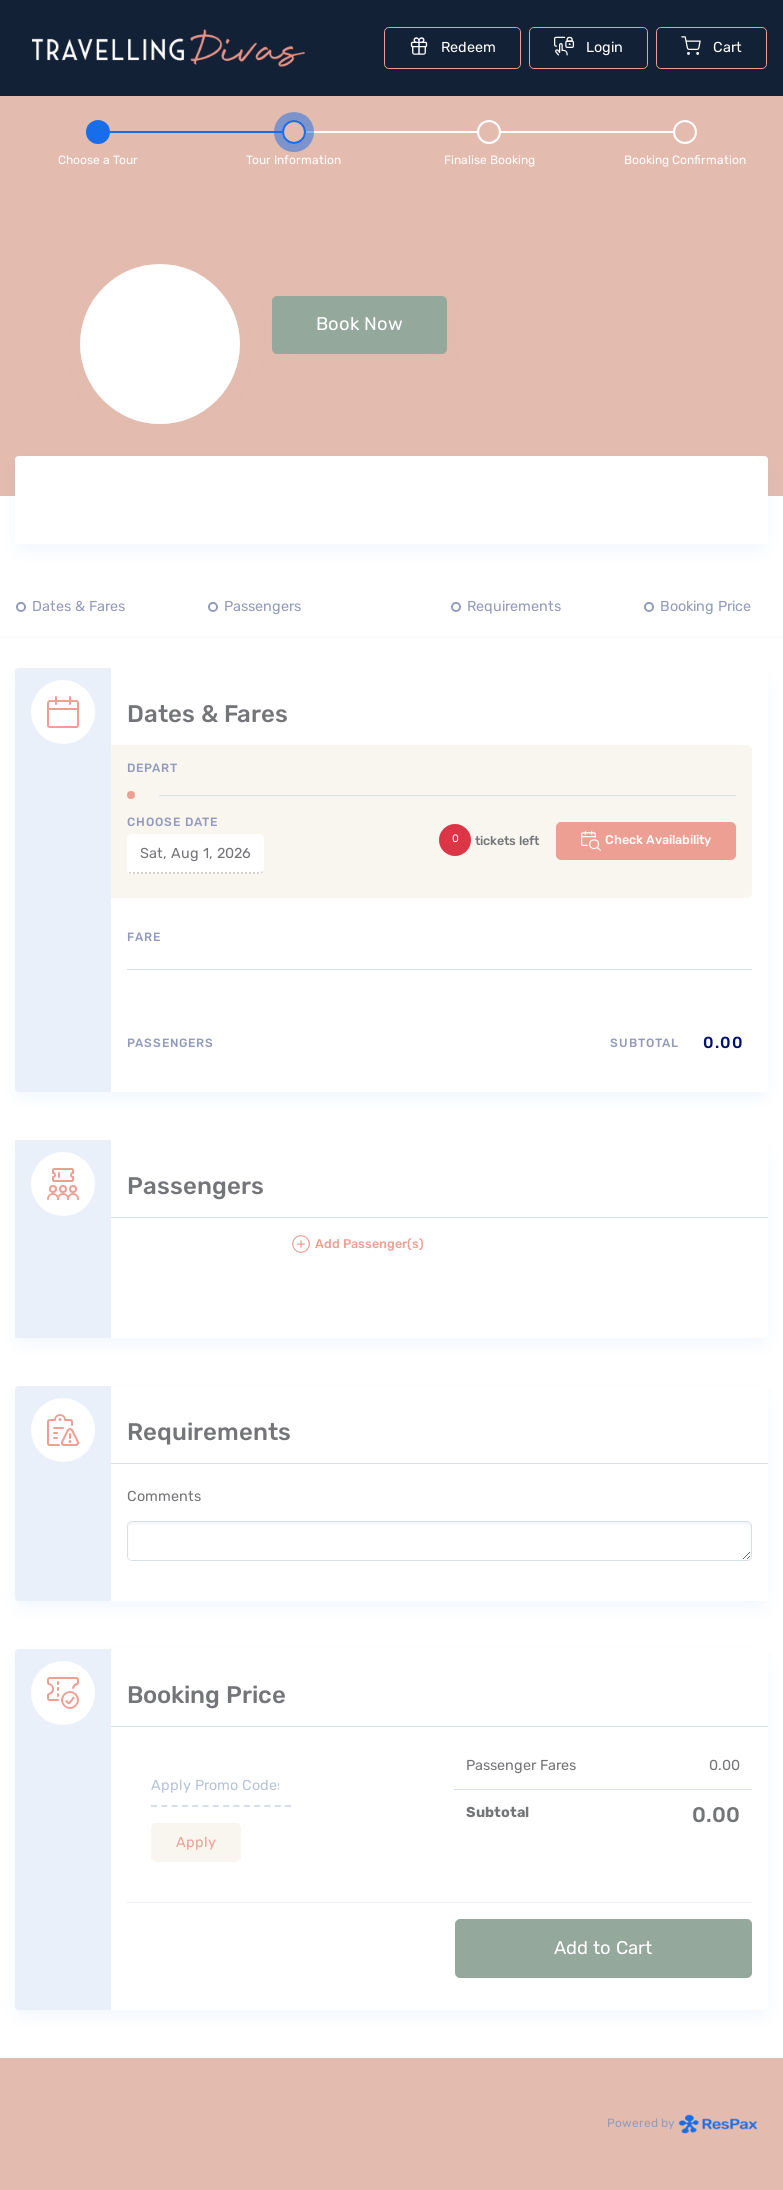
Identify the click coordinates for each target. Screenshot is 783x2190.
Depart (152, 768)
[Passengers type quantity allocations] (439, 1050)
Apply (196, 1842)
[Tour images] (572, 504)
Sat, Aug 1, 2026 (195, 853)
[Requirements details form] (391, 1469)
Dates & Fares (78, 606)
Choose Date (172, 822)
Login (588, 46)
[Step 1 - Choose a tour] (98, 140)
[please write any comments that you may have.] (439, 1541)
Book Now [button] (359, 324)
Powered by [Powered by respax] (682, 2123)
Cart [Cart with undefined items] (711, 46)
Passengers (262, 606)
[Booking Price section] (391, 1805)
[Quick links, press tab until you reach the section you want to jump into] (391, 607)
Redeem (452, 46)
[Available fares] (439, 997)
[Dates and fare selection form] (391, 856)
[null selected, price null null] (391, 344)
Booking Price (705, 606)
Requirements (514, 606)
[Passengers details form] (391, 1215)
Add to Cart (603, 1948)
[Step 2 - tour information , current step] (294, 140)
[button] (521, 1252)
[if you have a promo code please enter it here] (221, 1787)
